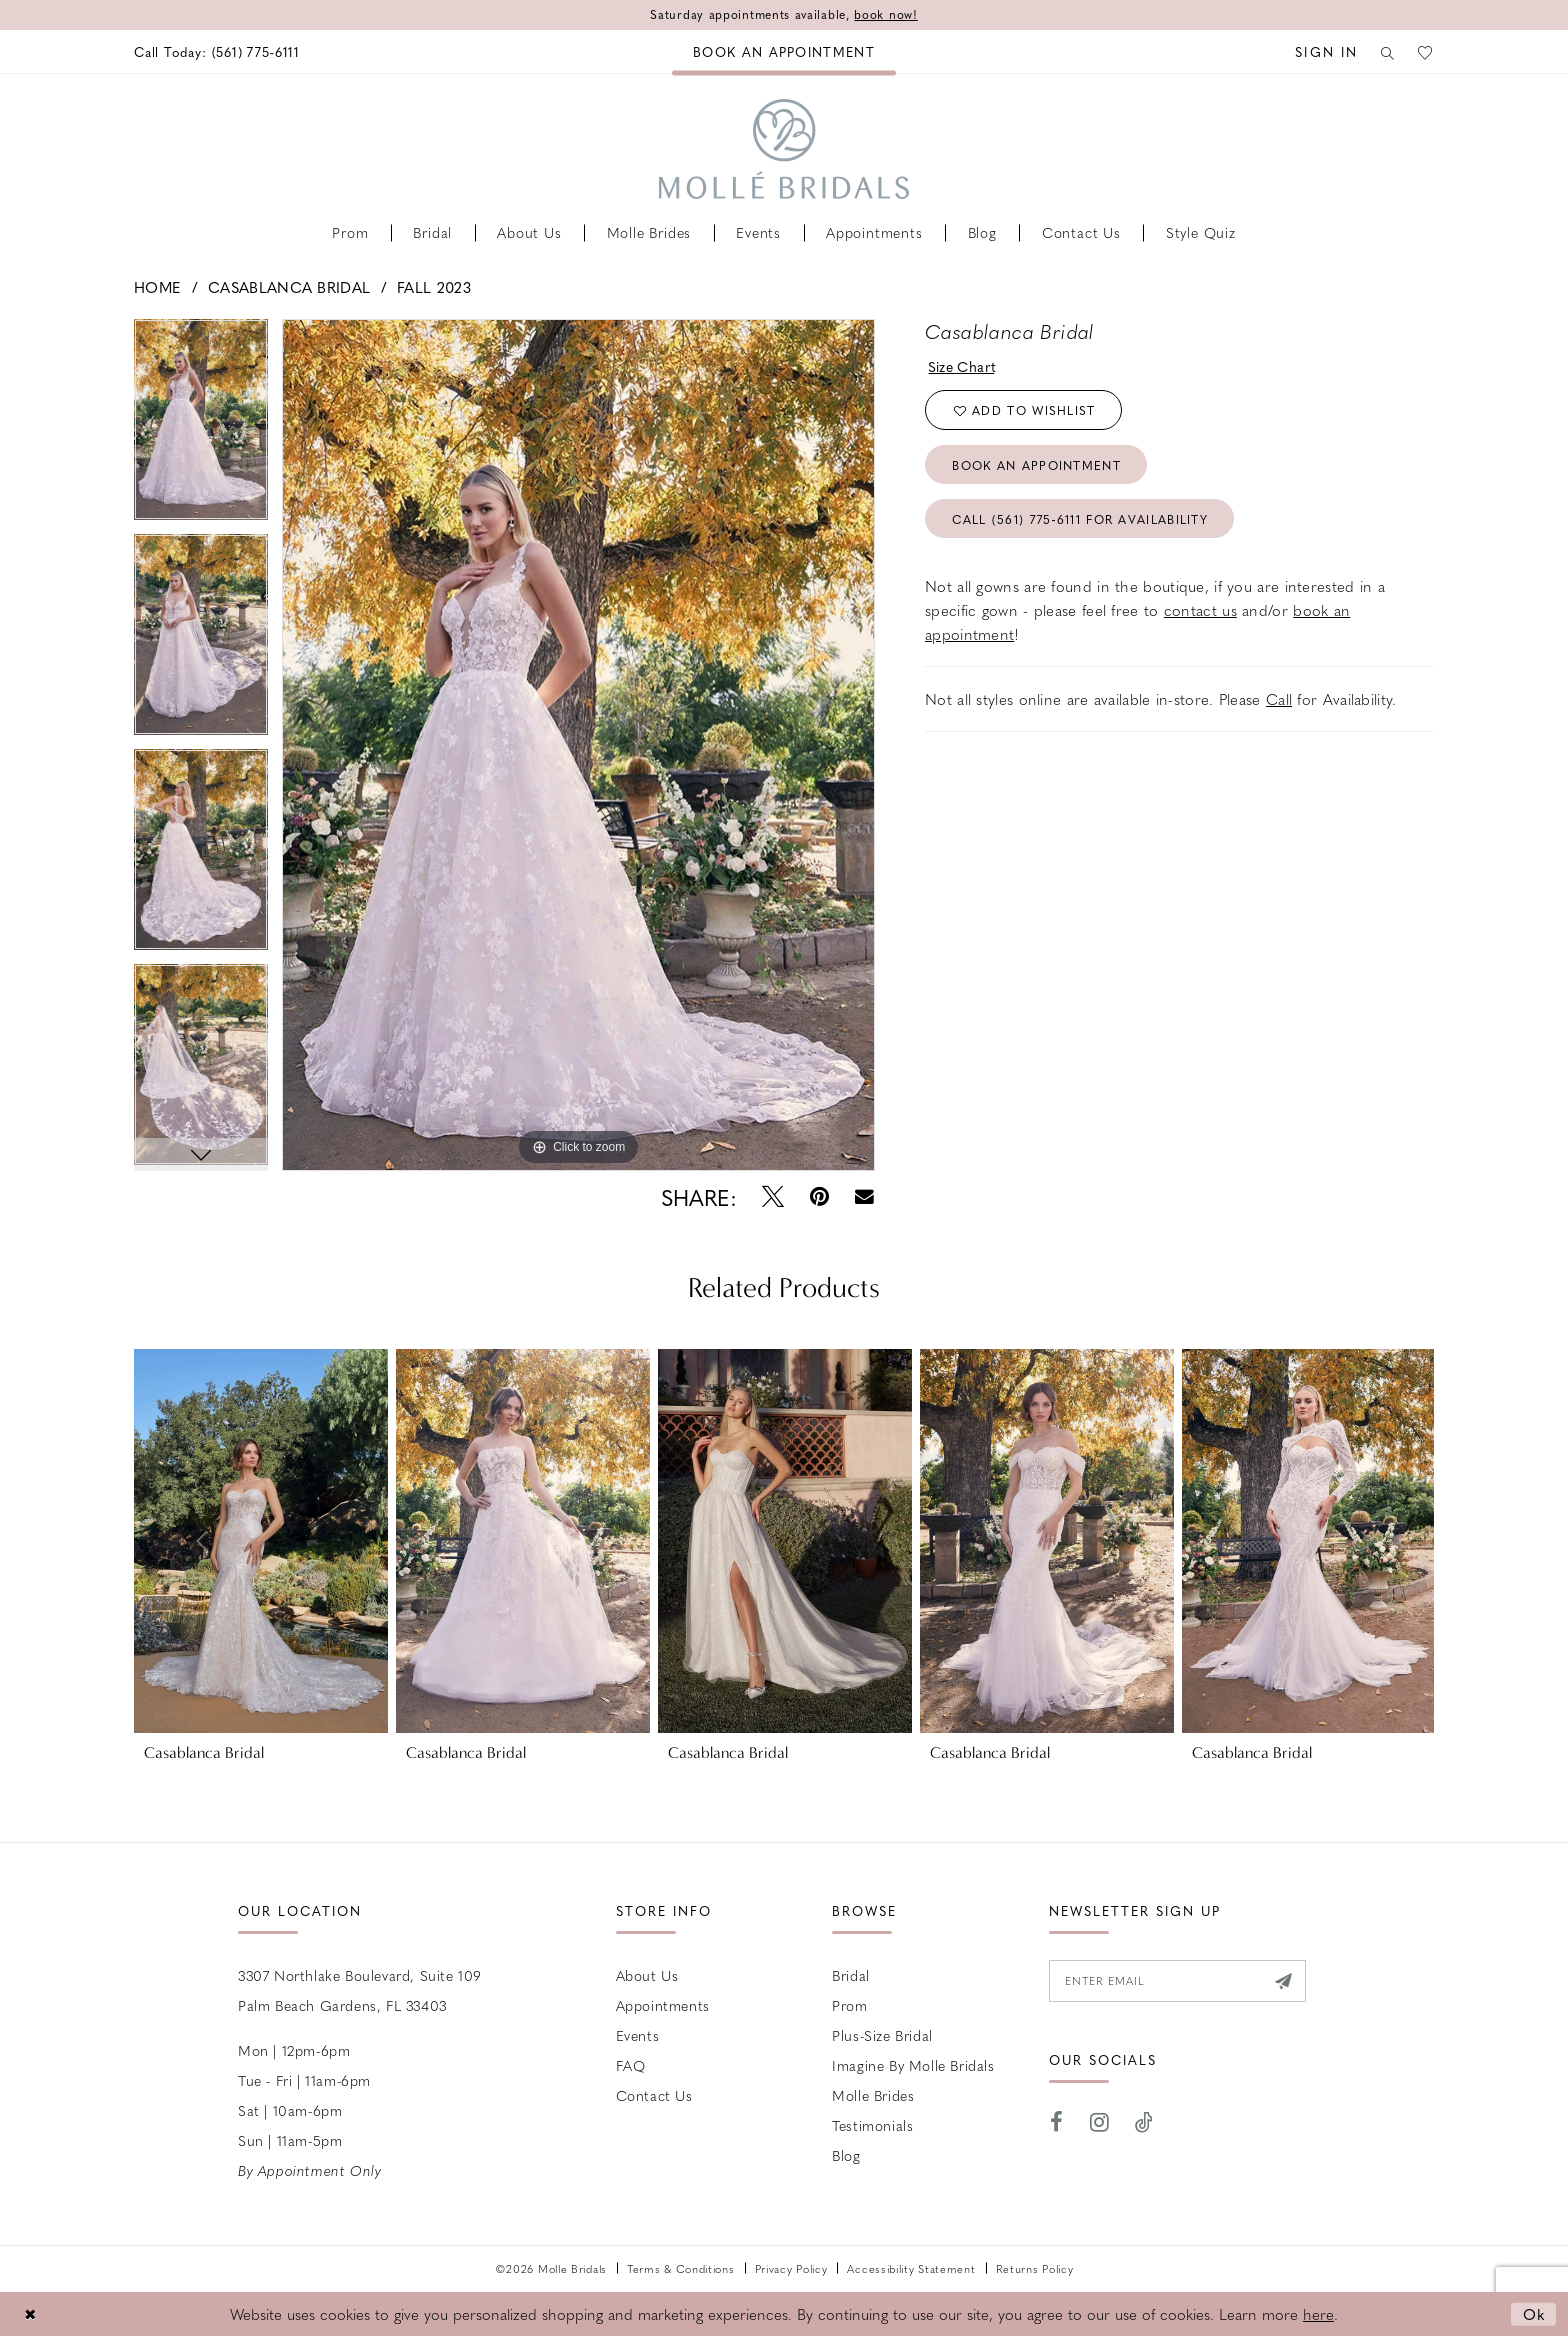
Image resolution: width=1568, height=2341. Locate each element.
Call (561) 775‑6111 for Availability (1080, 519)
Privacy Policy (791, 2268)
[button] (1321, 51)
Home (157, 287)
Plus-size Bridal (882, 2035)
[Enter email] (1177, 1981)
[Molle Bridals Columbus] (784, 149)
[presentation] (261, 1541)
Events (638, 2035)
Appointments (663, 2005)
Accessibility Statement (911, 2268)
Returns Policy (1035, 2268)
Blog (846, 2155)
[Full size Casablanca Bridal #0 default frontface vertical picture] (578, 745)
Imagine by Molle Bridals (913, 2065)
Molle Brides (873, 2095)
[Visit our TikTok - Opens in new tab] (1144, 2122)
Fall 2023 (434, 287)
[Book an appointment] (784, 51)
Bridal (851, 1975)
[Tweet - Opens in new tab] (773, 1197)
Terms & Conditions (681, 2268)
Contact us (654, 2095)
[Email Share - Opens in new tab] (864, 1197)
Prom (849, 2005)
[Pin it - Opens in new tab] (819, 1197)
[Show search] (1385, 51)
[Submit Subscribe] (1283, 1981)
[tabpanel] (201, 426)
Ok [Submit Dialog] (1534, 2313)
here (1318, 2314)
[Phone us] (217, 51)
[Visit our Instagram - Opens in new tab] (1100, 2122)
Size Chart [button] (962, 366)
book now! (885, 15)
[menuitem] (217, 51)
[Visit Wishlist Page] (1425, 51)
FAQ (631, 2065)
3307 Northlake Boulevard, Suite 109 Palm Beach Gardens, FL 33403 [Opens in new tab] (360, 1990)
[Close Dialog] (30, 2313)
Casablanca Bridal (289, 287)
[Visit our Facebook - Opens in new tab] (1057, 2122)
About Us (647, 1975)
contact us (1200, 610)
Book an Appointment (1036, 465)
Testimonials (872, 2125)
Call (1279, 699)
